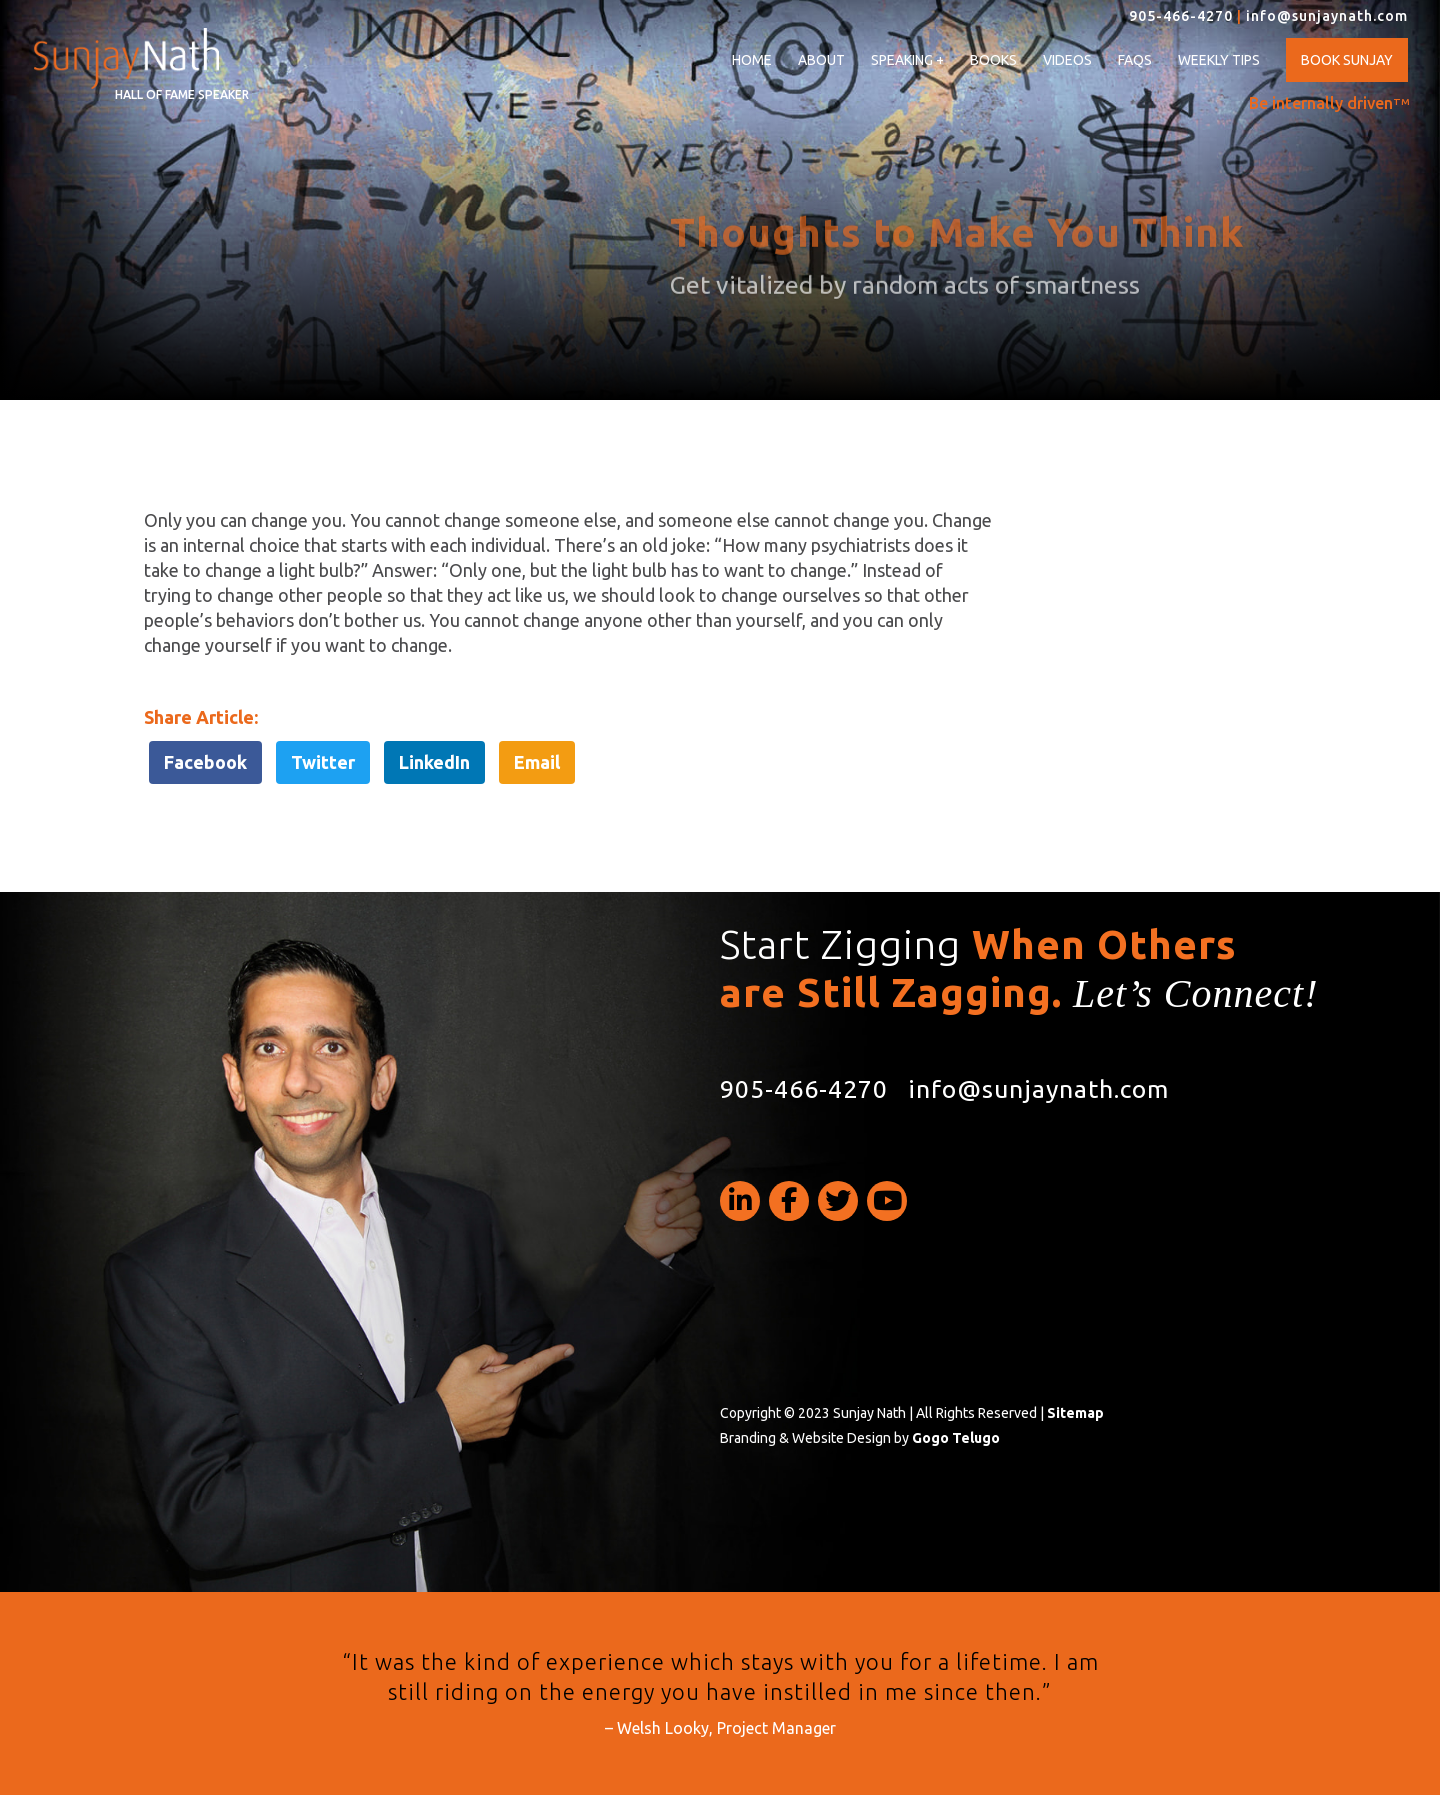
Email (537, 762)
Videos (1067, 60)
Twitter (323, 762)
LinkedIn (434, 762)
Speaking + (907, 60)
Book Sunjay (1347, 60)
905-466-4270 (1181, 16)
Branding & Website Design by (860, 1438)
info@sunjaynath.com (1327, 16)
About (821, 60)
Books (993, 60)
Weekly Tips (1219, 60)
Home (752, 60)
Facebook (205, 762)
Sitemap (1075, 1413)
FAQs (1135, 60)
